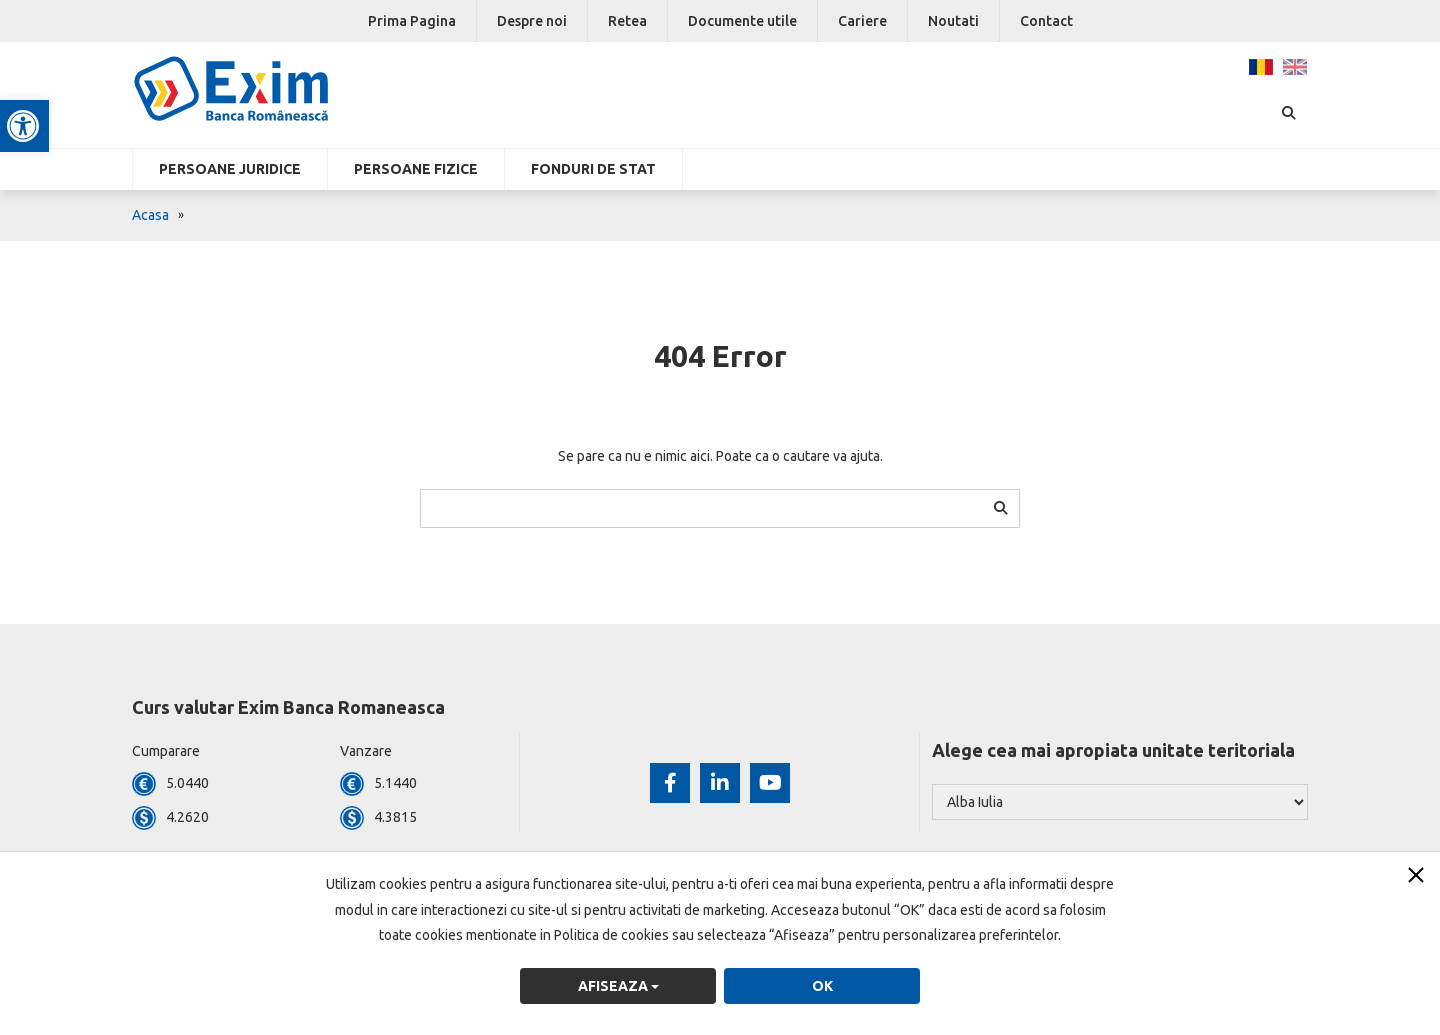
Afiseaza (618, 986)
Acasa (150, 215)
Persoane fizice (416, 169)
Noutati (953, 21)
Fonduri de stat (593, 169)
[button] (26, 126)
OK (822, 986)
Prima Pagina (412, 21)
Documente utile (742, 21)
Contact (1046, 21)
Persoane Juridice (230, 169)
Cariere (862, 21)
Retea (627, 21)
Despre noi (532, 21)
